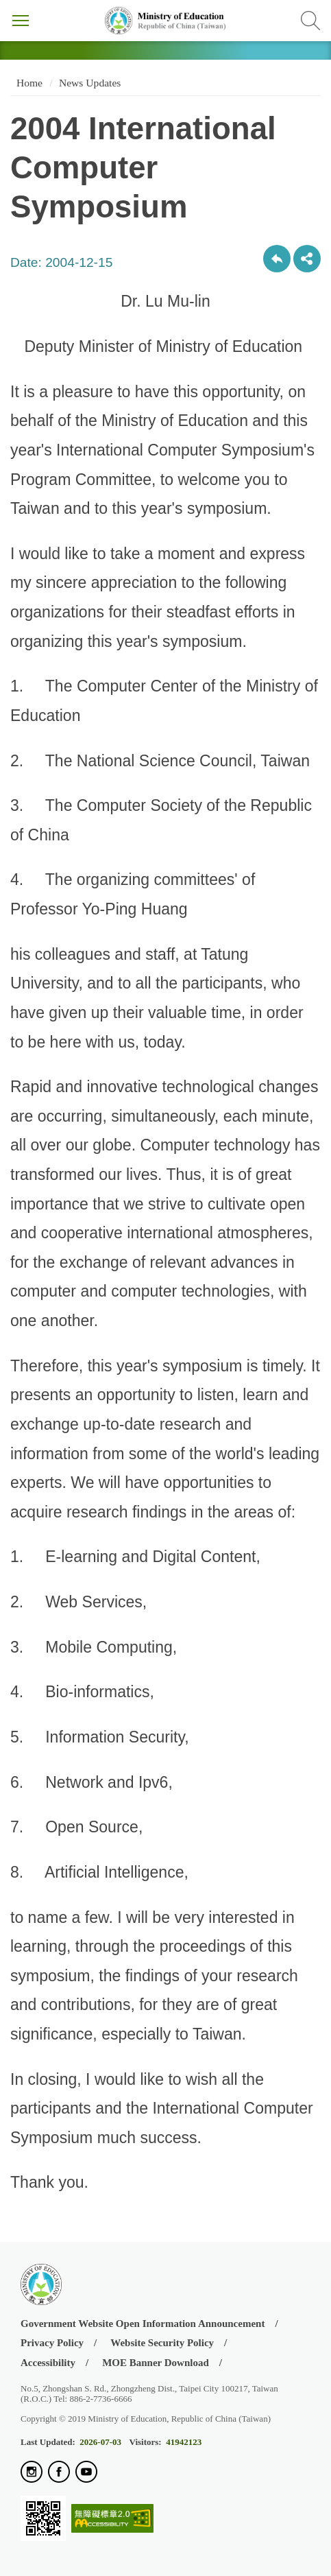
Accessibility (48, 2362)
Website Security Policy (162, 2342)
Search (310, 20)
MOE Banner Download (155, 2362)
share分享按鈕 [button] (307, 258)
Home (28, 82)
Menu (20, 20)
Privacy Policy (52, 2342)
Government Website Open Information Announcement (143, 2323)
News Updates (90, 82)
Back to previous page (277, 258)
